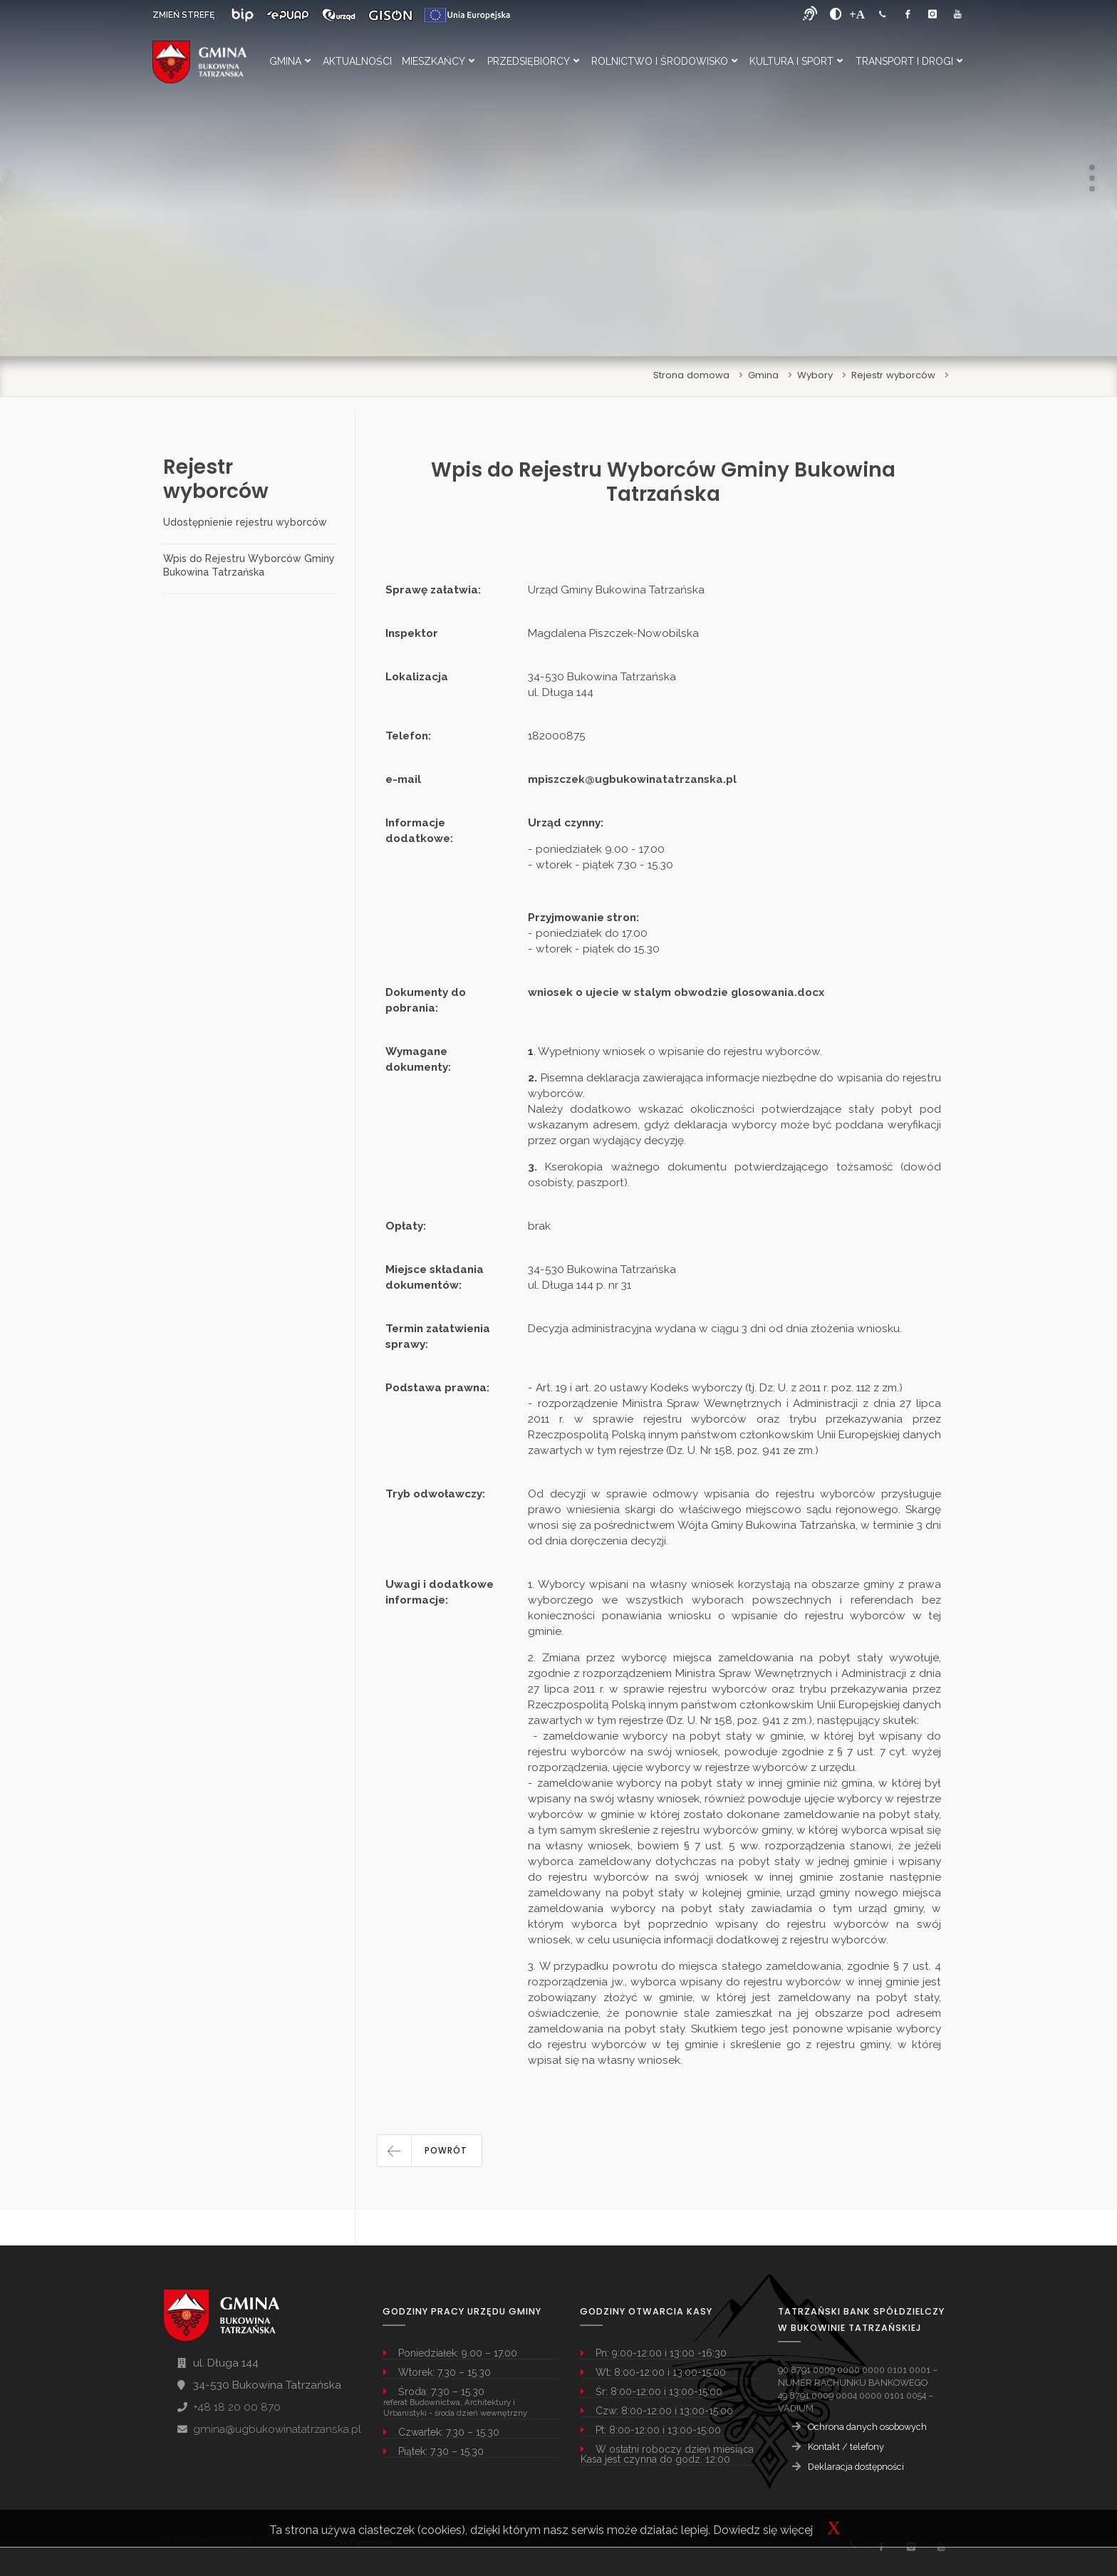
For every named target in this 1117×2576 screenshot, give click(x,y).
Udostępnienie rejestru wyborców (245, 522)
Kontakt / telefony (846, 2446)
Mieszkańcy (438, 61)
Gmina (290, 61)
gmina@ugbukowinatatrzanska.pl (277, 2429)
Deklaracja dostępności (856, 2466)
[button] (429, 2150)
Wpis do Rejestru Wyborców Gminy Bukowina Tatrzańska (249, 565)
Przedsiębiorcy (533, 61)
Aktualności (357, 61)
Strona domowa (691, 375)
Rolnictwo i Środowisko (664, 61)
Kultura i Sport (796, 61)
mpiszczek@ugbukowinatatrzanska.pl (632, 779)
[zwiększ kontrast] (836, 14)
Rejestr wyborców (893, 375)
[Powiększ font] (857, 14)
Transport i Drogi (909, 61)
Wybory (815, 375)
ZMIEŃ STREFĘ (183, 15)
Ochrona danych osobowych (867, 2426)
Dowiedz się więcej (763, 2530)
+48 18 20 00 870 (237, 2407)
